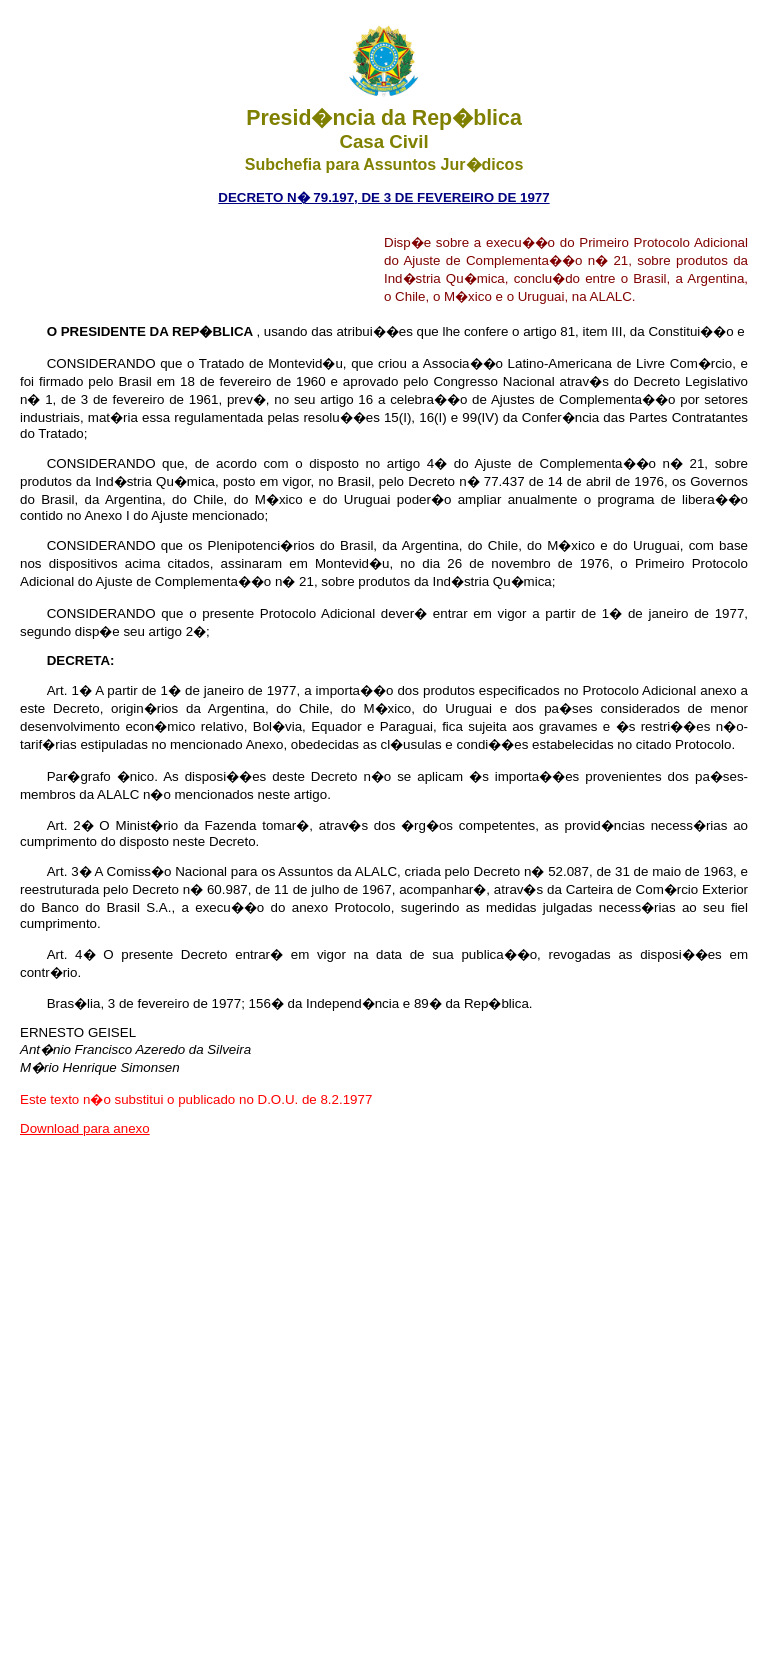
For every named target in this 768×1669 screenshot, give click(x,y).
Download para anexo (85, 1128)
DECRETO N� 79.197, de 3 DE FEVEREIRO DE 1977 (383, 197)
